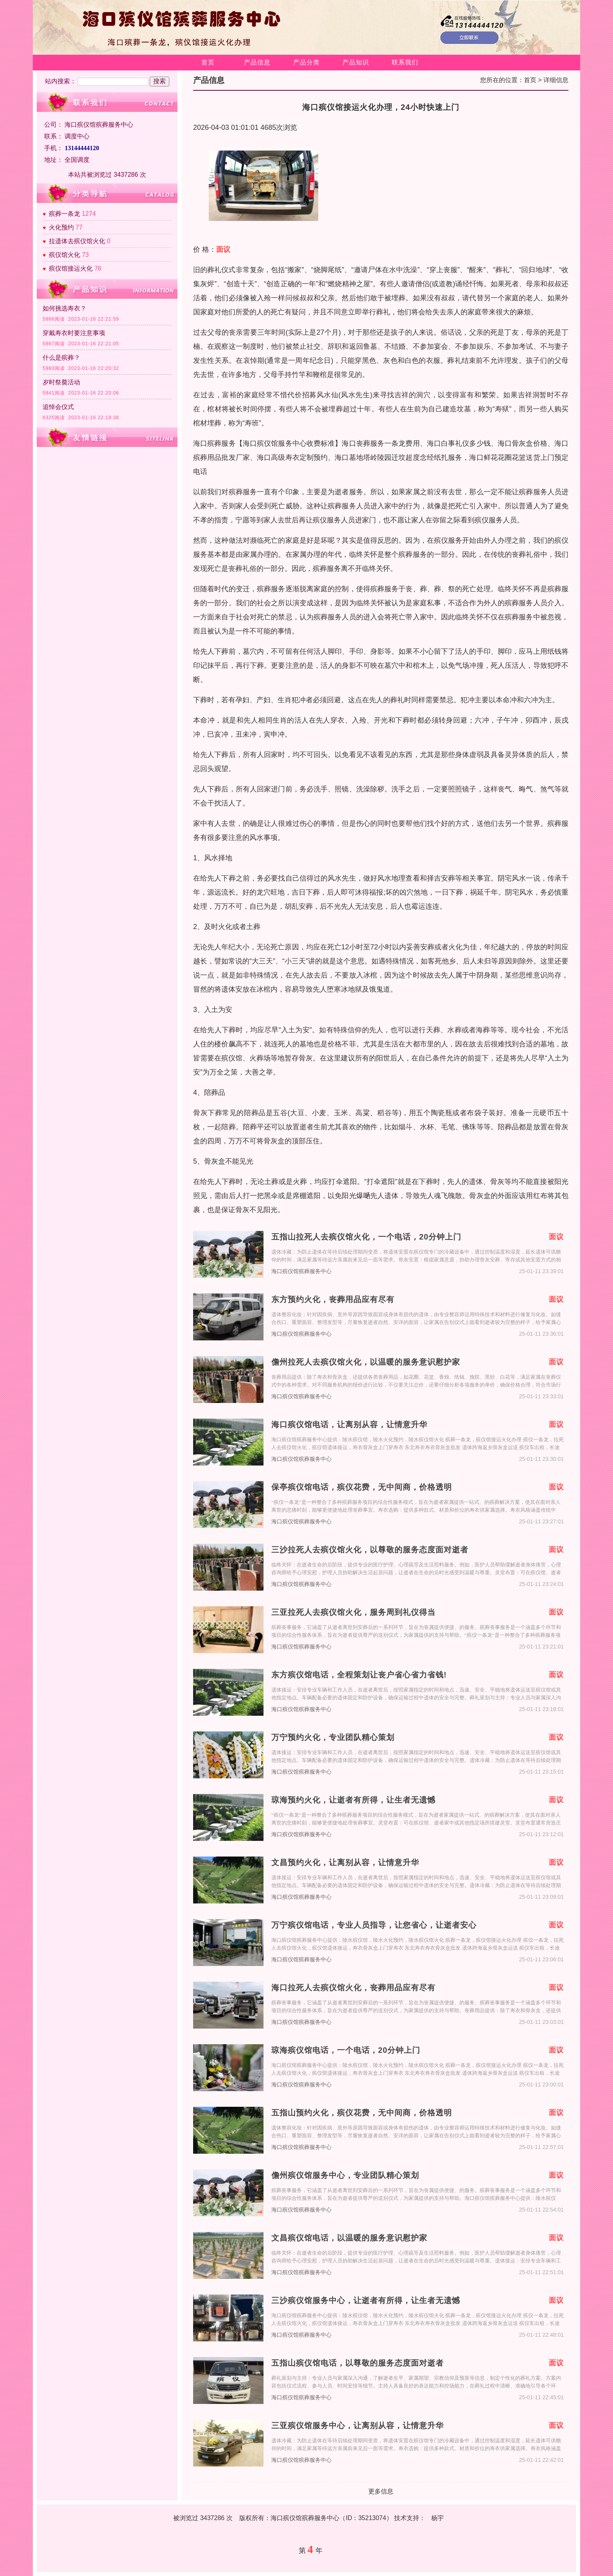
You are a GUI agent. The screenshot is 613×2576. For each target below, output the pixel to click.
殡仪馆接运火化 (71, 268)
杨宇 (437, 2518)
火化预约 (61, 227)
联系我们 (405, 62)
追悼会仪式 (58, 407)
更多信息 (380, 2491)
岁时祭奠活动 (61, 382)
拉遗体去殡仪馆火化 (77, 241)
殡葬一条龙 (64, 213)
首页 (208, 62)
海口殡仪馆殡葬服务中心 (301, 1271)
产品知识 (355, 62)
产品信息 (257, 62)
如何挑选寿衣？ (64, 308)
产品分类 (306, 62)
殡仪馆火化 (64, 254)
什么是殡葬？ (61, 357)
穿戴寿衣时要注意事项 (74, 333)
